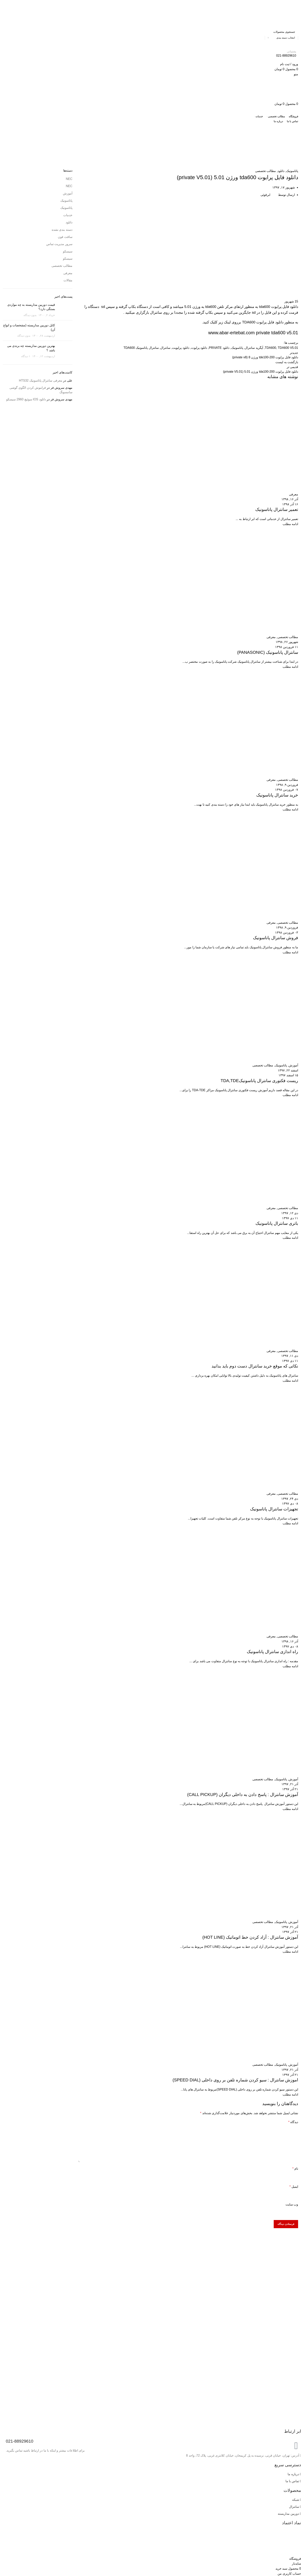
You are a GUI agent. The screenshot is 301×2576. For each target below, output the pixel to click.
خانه (170, 147)
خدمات (67, 215)
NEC (69, 179)
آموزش (67, 193)
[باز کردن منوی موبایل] (296, 74)
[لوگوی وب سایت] (278, 13)
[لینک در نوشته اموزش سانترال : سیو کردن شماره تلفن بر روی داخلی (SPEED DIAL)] (188, 1200)
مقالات (67, 280)
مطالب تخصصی (157, 147)
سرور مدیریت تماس (59, 244)
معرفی (67, 273)
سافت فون (65, 236)
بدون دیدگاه (30, 315)
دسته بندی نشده (62, 229)
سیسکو (67, 251)
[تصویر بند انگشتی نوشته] (65, 310)
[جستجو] (150, 32)
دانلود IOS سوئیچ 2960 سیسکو (26, 399)
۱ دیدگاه (25, 356)
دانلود (143, 147)
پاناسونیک (133, 147)
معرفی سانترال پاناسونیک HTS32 (40, 380)
